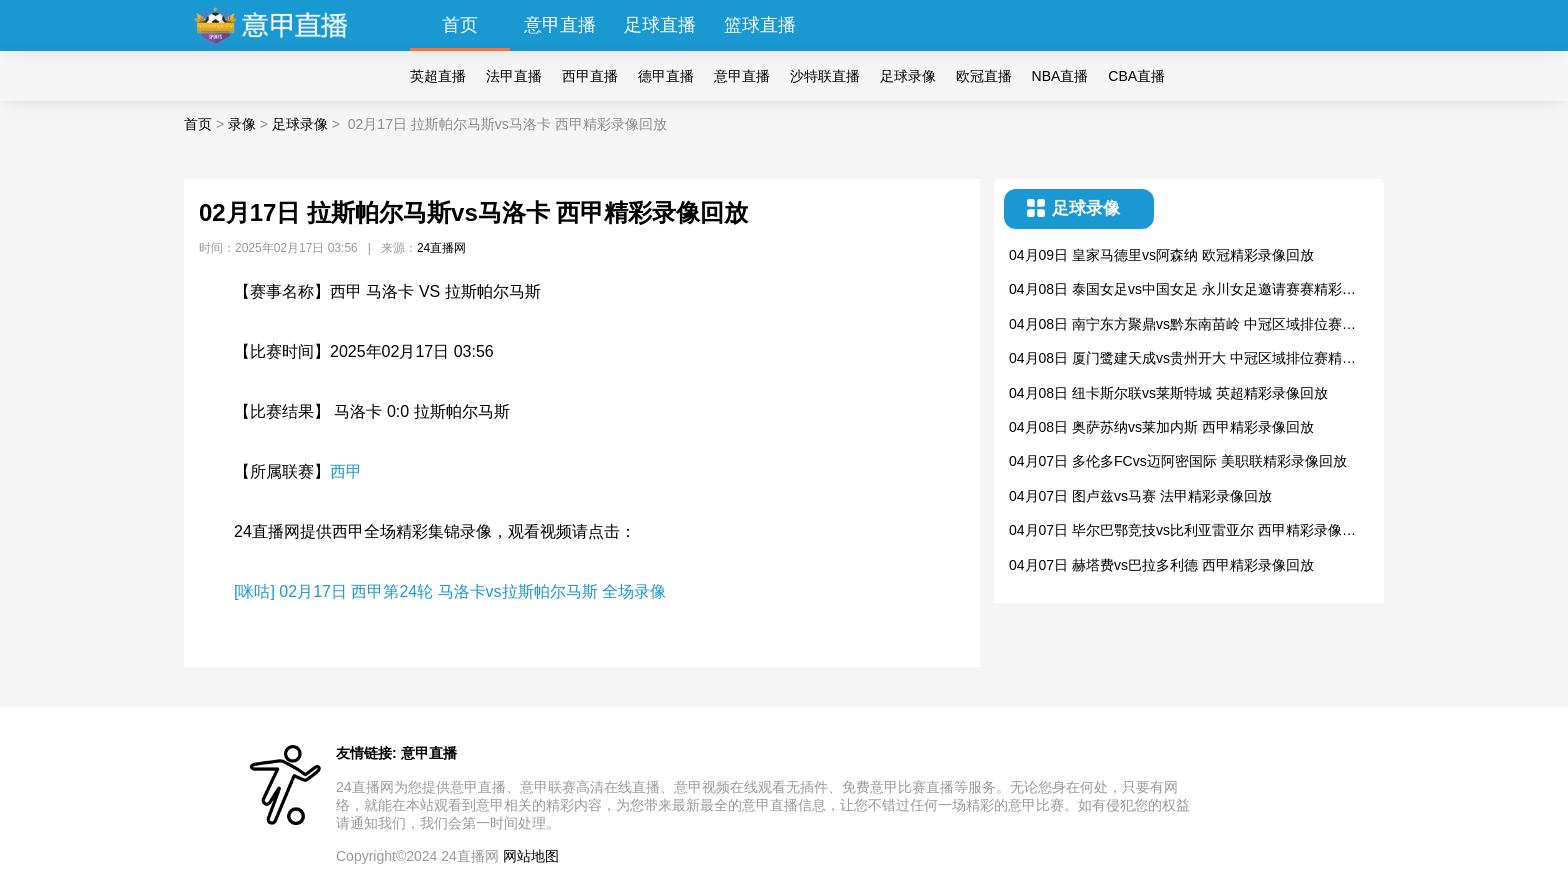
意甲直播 (560, 25)
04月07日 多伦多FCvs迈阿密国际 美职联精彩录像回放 (1178, 461)
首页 (460, 25)
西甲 (346, 471)
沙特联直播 (825, 76)
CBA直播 (1136, 76)
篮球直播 (760, 25)
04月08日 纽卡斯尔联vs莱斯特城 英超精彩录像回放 (1168, 393)
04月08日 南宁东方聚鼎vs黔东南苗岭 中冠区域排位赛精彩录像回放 (1182, 325)
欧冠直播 (984, 76)
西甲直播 (590, 76)
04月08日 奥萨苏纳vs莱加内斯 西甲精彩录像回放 (1161, 427)
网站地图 (531, 856)
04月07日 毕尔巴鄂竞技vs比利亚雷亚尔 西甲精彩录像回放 (1182, 531)
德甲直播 (666, 76)
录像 (242, 124)
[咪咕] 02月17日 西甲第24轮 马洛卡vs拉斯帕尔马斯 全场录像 (450, 591)
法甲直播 (514, 76)
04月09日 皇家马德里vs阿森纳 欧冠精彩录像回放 (1161, 255)
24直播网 (441, 248)
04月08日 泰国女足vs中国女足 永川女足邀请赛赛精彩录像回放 (1182, 290)
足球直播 (660, 25)
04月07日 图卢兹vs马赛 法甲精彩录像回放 (1140, 496)
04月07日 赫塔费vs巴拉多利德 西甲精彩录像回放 (1161, 565)
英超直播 (438, 76)
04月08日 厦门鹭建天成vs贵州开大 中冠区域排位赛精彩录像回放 (1182, 359)
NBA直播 (1060, 76)
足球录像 (908, 76)
